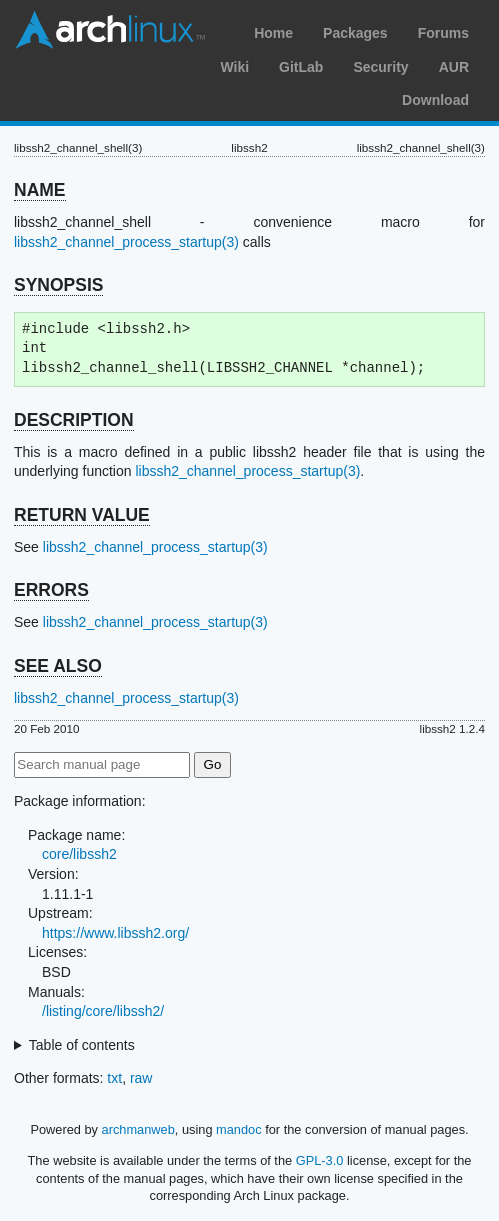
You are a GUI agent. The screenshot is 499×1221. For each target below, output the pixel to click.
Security (380, 67)
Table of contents (82, 1045)
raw (141, 1078)
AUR (454, 67)
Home (273, 33)
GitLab (301, 67)
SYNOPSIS (58, 285)
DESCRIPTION (74, 420)
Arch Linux (110, 30)
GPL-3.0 (320, 1160)
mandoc (239, 1129)
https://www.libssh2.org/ (115, 933)
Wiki (234, 67)
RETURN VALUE (82, 515)
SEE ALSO (58, 666)
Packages (355, 33)
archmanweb (138, 1129)
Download (435, 100)
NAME (40, 190)
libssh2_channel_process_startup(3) (126, 242)
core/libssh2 (79, 854)
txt (114, 1078)
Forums (443, 33)
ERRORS (51, 590)
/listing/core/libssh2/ (103, 1011)
